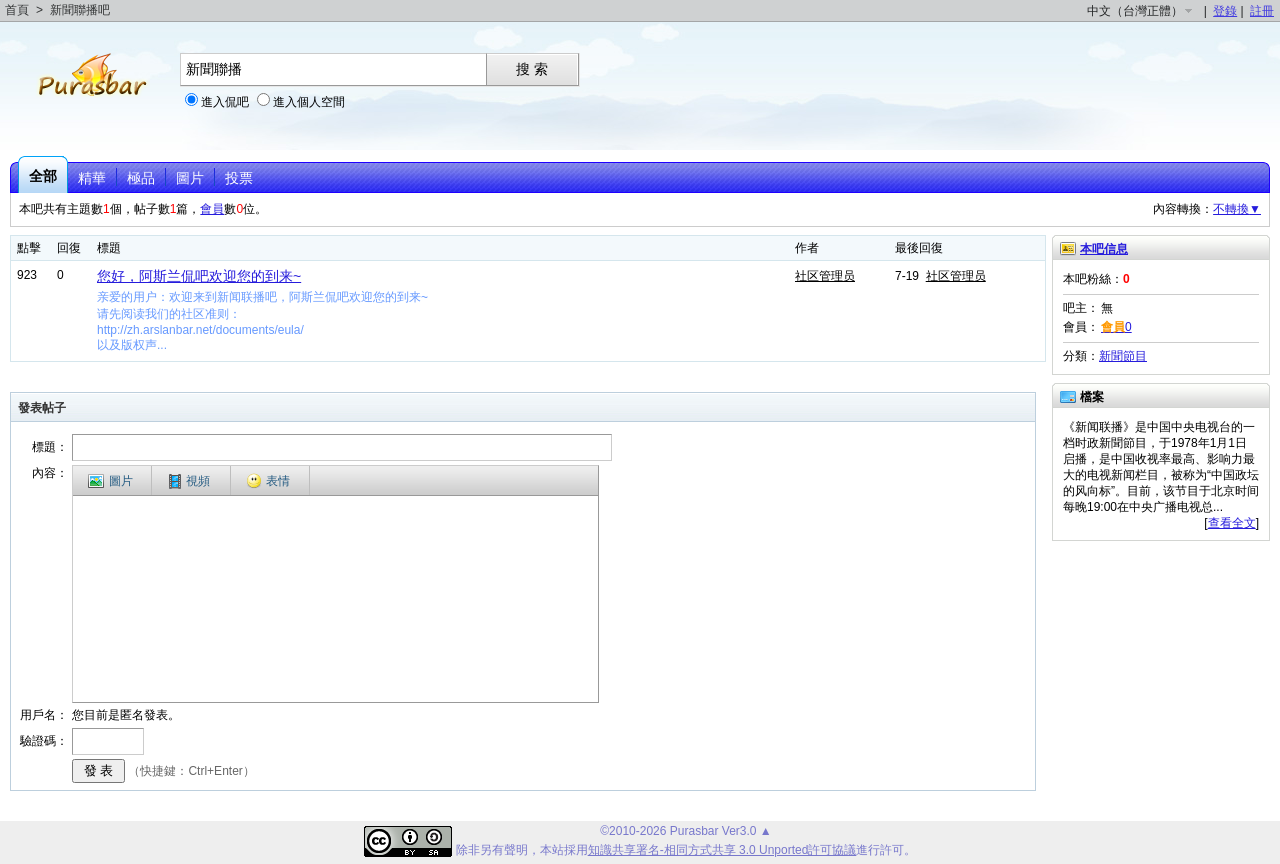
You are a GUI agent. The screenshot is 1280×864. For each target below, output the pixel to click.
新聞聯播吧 (80, 10)
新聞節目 (1123, 356)
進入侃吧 (225, 102)
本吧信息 (1104, 249)
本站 (552, 850)
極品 (141, 178)
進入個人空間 (309, 102)
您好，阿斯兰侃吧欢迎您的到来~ (199, 276)
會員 (212, 209)
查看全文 (1232, 523)
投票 (239, 178)
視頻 (189, 481)
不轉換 (1237, 209)
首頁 (17, 10)
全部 (43, 176)
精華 (92, 178)
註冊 (1262, 11)
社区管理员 (825, 276)
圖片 (190, 178)
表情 (268, 481)
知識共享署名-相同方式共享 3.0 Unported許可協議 (722, 850)
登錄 (1225, 11)
